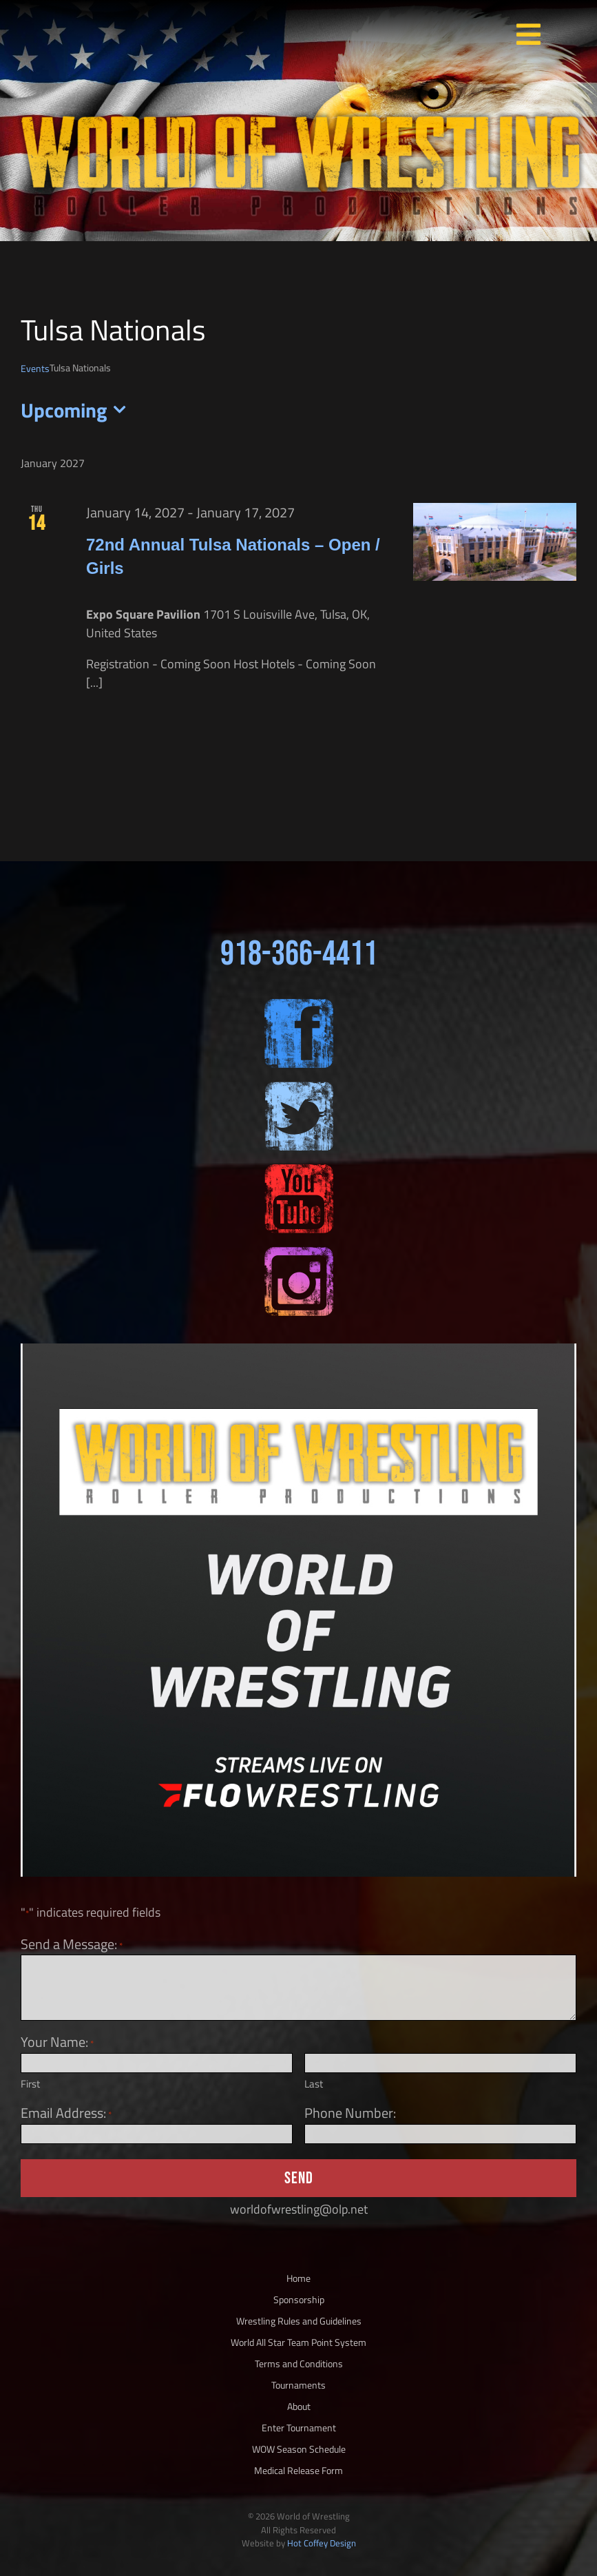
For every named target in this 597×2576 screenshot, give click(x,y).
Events (35, 368)
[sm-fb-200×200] (298, 1005)
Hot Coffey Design (321, 2543)
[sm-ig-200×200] (298, 1253)
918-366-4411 (298, 954)
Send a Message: (72, 1944)
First (30, 2084)
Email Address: (66, 2113)
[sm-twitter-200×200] (298, 1087)
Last (313, 2084)
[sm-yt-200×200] (298, 1170)
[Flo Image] (298, 1349)
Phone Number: (350, 2113)
